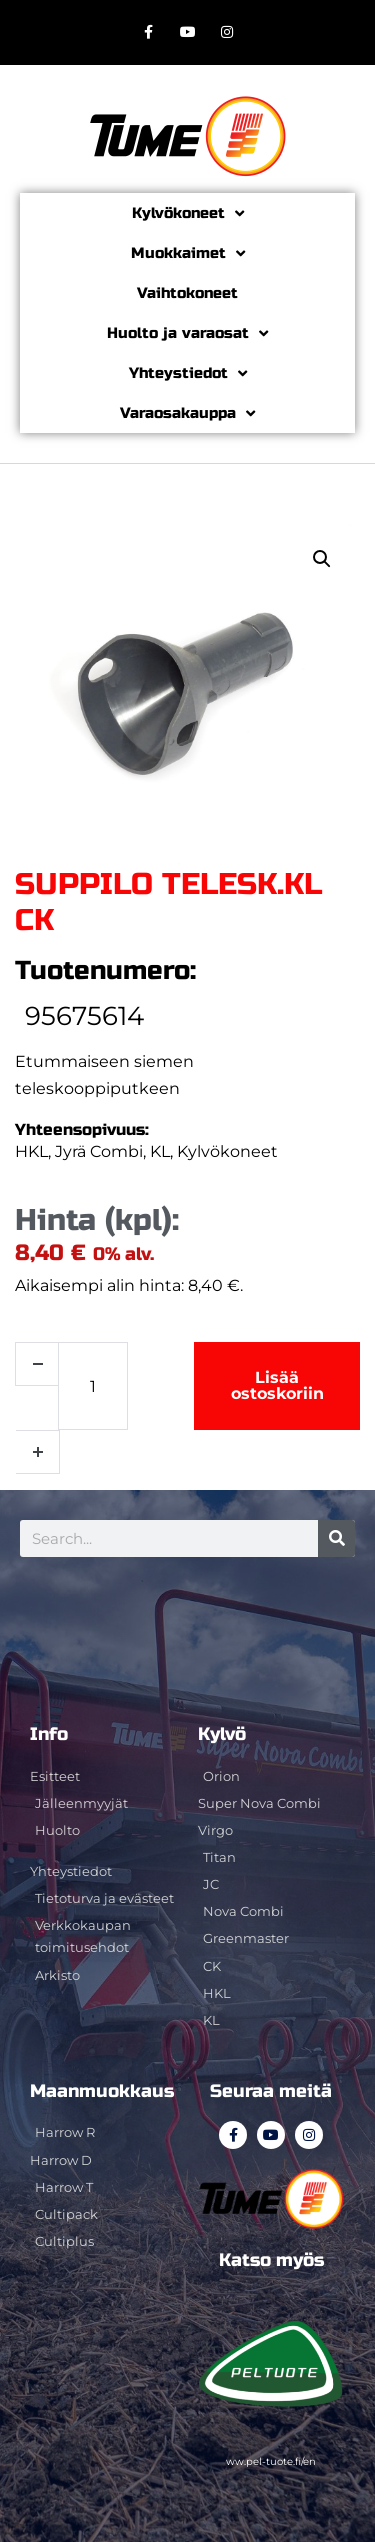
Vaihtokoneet (187, 293)
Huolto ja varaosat (187, 333)
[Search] (336, 1538)
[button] (322, 559)
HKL (31, 1151)
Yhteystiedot (188, 373)
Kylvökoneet (188, 213)
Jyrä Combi (99, 1151)
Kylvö (222, 1734)
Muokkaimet (188, 253)
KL (160, 1151)
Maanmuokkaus (102, 2091)
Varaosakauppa (187, 413)
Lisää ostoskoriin (277, 1385)
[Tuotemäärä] (93, 1386)
